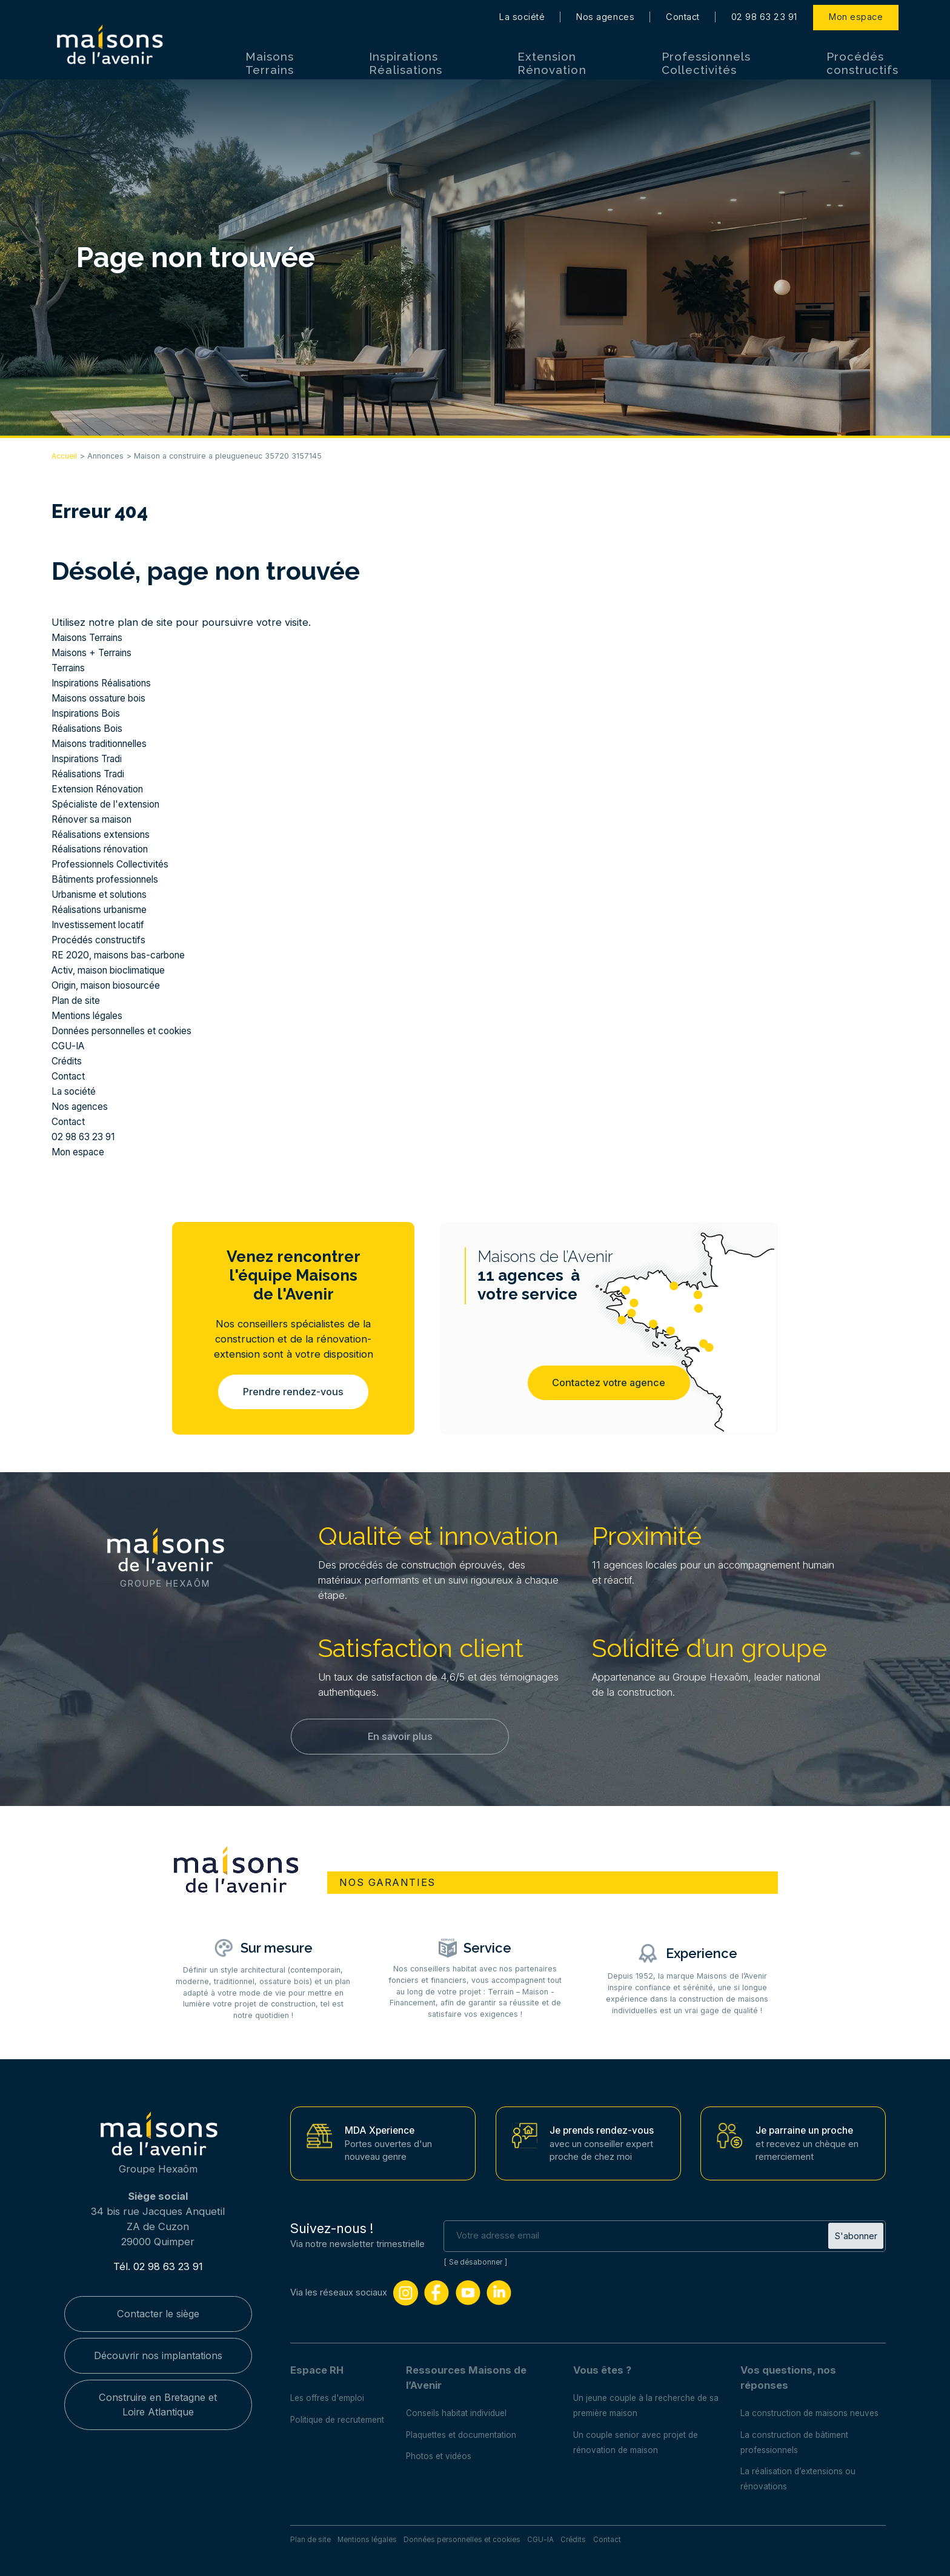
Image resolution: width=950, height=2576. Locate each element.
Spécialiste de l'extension (111, 804)
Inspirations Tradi (92, 758)
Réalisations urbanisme (105, 909)
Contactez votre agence (609, 1384)
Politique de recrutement (341, 2412)
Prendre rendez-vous (293, 1392)
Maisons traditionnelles (105, 743)
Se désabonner (477, 2254)
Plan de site (79, 1000)
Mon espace (856, 12)
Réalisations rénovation (106, 849)
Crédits (68, 1061)
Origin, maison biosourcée (112, 985)
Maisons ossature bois (104, 698)
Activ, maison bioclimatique (114, 970)
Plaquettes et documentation (471, 2427)
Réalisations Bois (90, 728)
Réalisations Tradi (92, 774)
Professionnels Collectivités (706, 58)
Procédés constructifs (862, 58)
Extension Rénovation (551, 58)
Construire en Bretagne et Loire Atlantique (158, 2400)
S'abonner (856, 2228)
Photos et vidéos (446, 2449)
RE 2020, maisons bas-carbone (124, 955)
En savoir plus (400, 1737)
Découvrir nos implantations (158, 2349)
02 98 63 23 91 (764, 12)
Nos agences (605, 12)
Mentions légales (91, 1015)
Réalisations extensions (106, 834)
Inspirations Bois (89, 713)
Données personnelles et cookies (130, 1030)
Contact (683, 12)
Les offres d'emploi (330, 2391)
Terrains (70, 668)
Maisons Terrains (269, 58)
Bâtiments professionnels (111, 879)
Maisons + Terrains (96, 652)
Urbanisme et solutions (106, 894)
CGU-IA (69, 1046)
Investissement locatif (102, 924)
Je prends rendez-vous (605, 2123)
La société (522, 12)
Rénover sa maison (96, 819)
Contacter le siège (158, 2307)
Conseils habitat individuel (464, 2406)
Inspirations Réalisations (405, 58)
